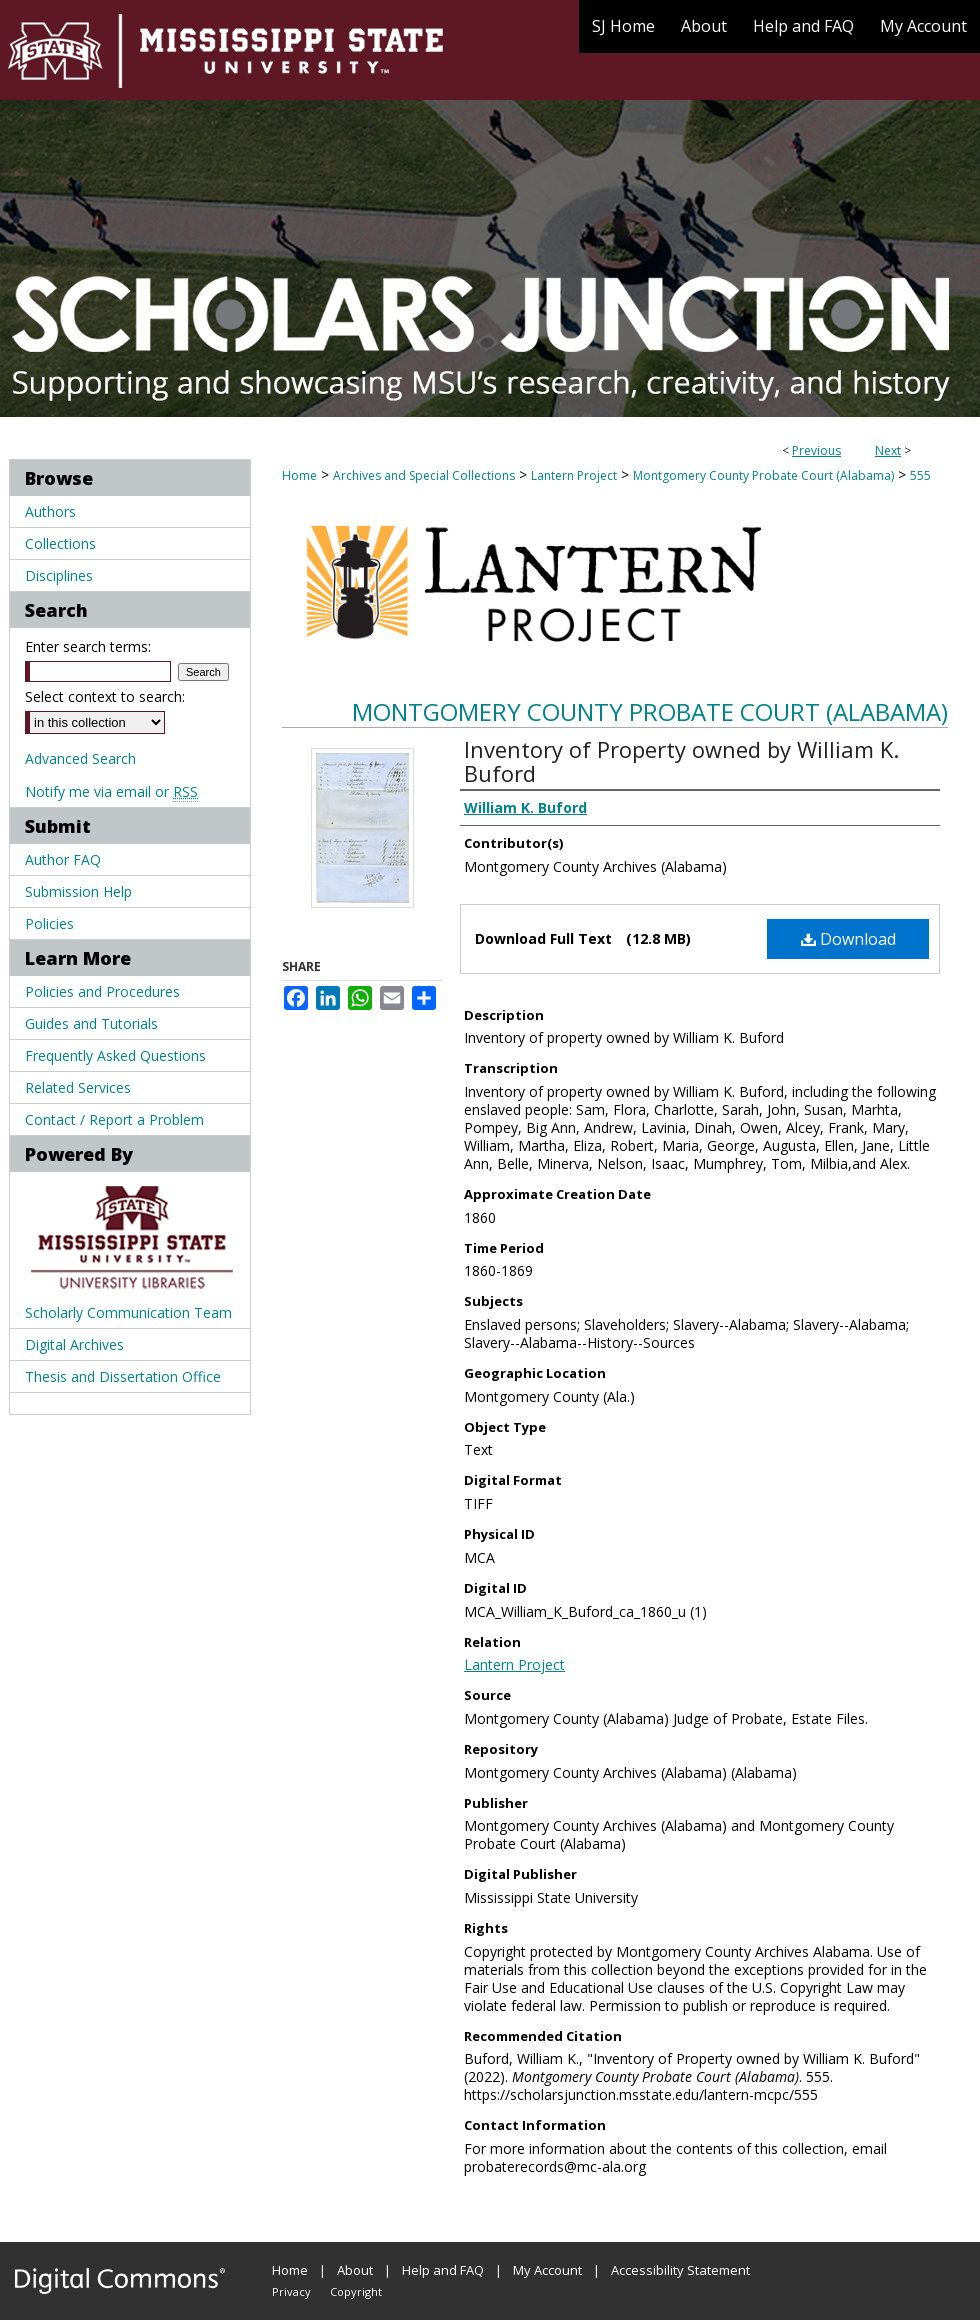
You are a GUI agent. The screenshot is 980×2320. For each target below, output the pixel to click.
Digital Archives (74, 1344)
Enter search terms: (88, 646)
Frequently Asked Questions (115, 1055)
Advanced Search (80, 758)
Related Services (78, 1087)
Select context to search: (105, 696)
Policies (49, 923)
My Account (547, 2270)
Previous (816, 450)
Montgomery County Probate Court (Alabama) (763, 475)
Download (848, 939)
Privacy (291, 2291)
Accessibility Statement (680, 2270)
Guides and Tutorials (91, 1023)
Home (299, 475)
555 (920, 475)
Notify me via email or (111, 791)
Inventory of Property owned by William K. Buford (681, 761)
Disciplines (59, 575)
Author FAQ (63, 859)
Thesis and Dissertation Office (123, 1376)
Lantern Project (574, 475)
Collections (60, 543)
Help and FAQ (443, 2270)
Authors (50, 511)
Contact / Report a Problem (114, 1119)
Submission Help (78, 891)
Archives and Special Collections (424, 475)
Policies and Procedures (102, 991)
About (355, 2270)
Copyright (356, 2291)
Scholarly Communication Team (128, 1312)
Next (888, 450)
